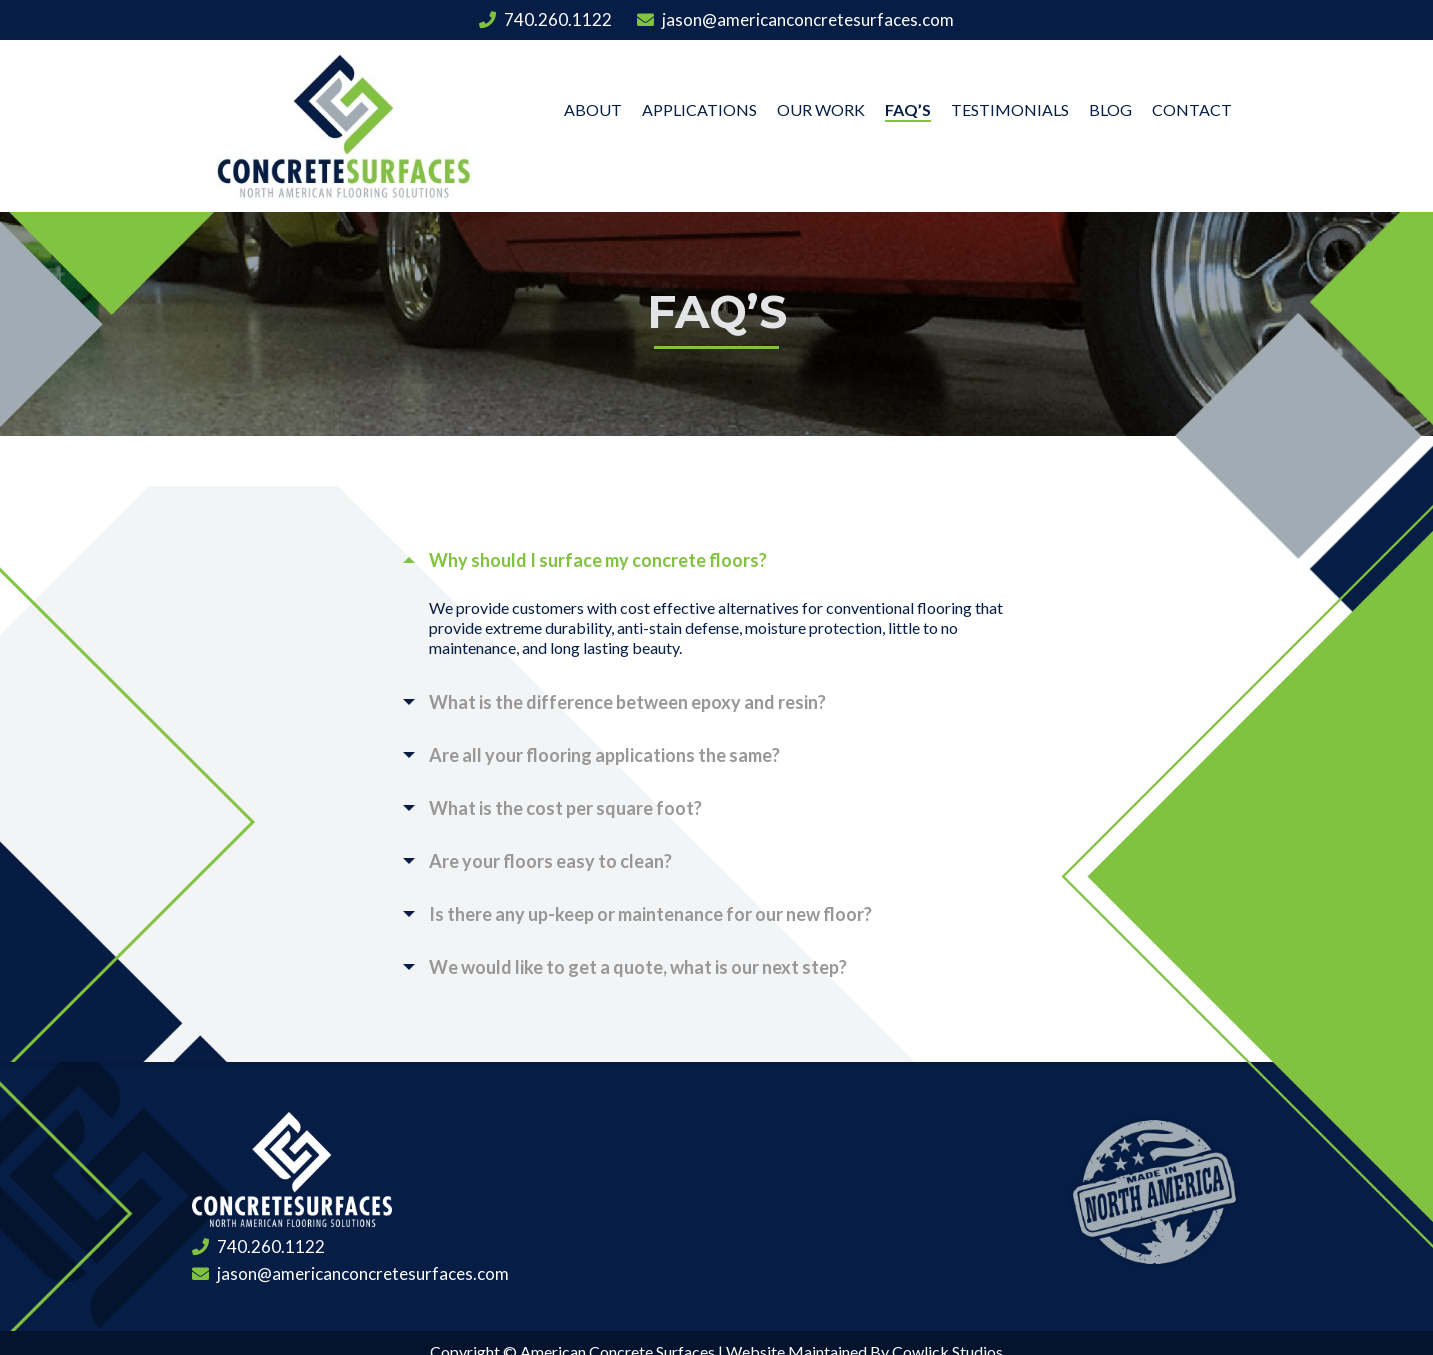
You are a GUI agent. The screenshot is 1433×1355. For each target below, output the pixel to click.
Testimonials (1010, 109)
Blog (1110, 109)
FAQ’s (908, 109)
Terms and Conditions (651, 1334)
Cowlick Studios (947, 1312)
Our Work (821, 109)
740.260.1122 (545, 19)
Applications (699, 109)
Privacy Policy (808, 1334)
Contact (1192, 109)
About (593, 109)
